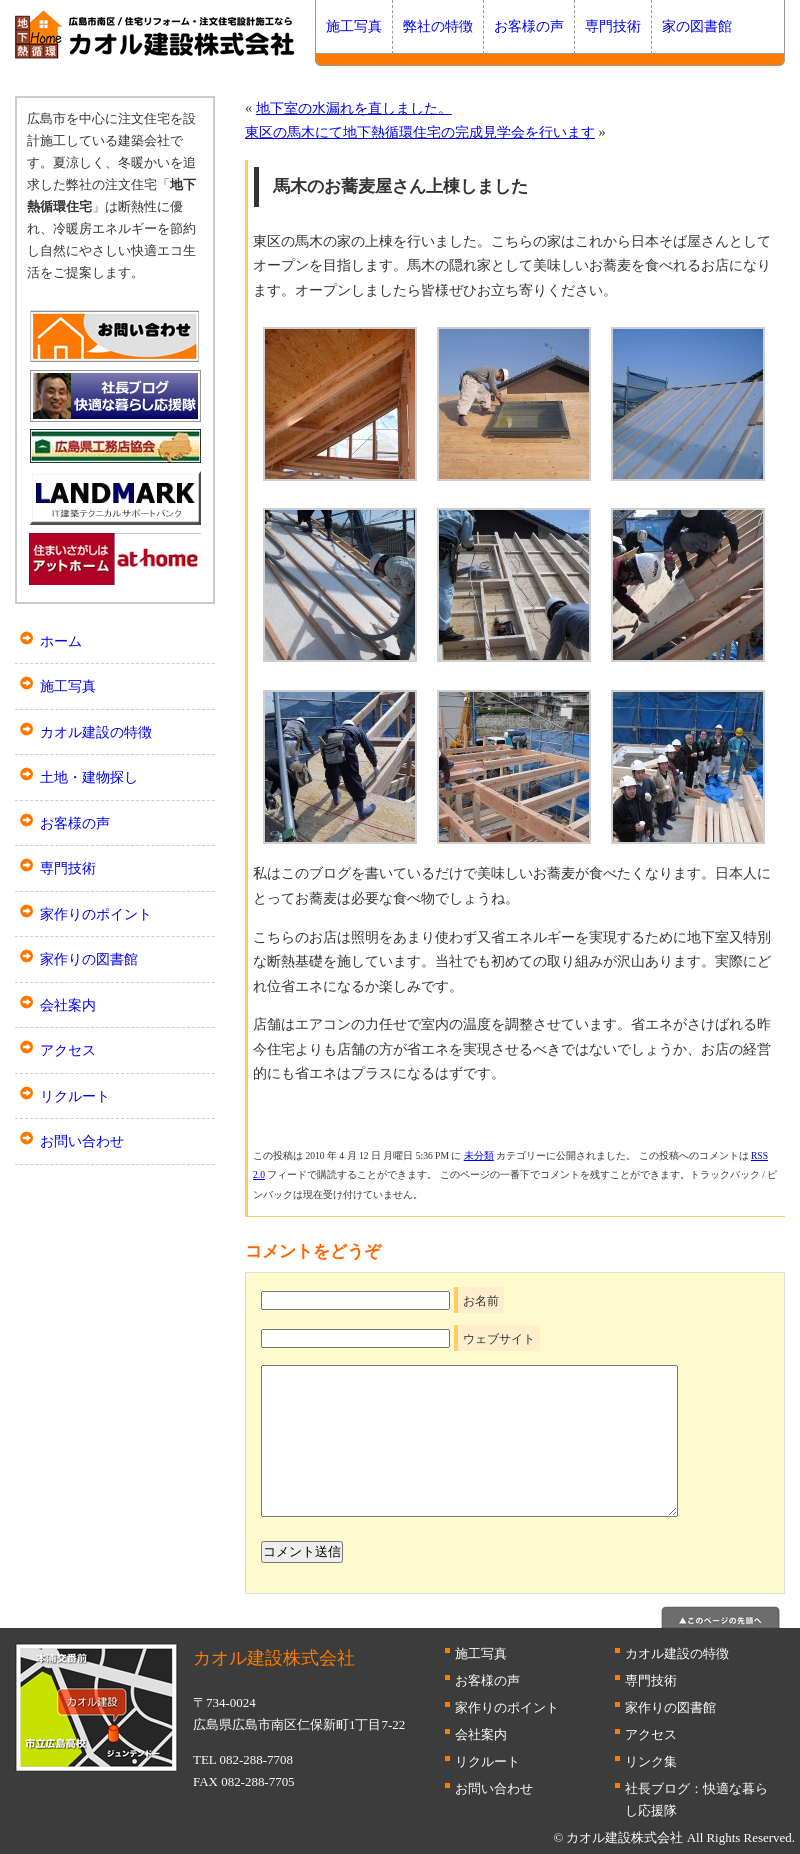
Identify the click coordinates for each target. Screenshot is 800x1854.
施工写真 (354, 26)
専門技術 (613, 26)
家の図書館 (697, 26)
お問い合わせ (82, 1141)
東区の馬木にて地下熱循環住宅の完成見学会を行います (420, 132)
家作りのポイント (96, 914)
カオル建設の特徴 (96, 732)
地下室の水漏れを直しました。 (354, 108)
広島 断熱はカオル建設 (155, 34)
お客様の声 (529, 26)
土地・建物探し (89, 777)
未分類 (479, 1155)
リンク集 (651, 1761)
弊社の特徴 (438, 26)
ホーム (61, 641)
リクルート (75, 1096)
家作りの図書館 (89, 959)
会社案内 (68, 1005)
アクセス (68, 1050)
